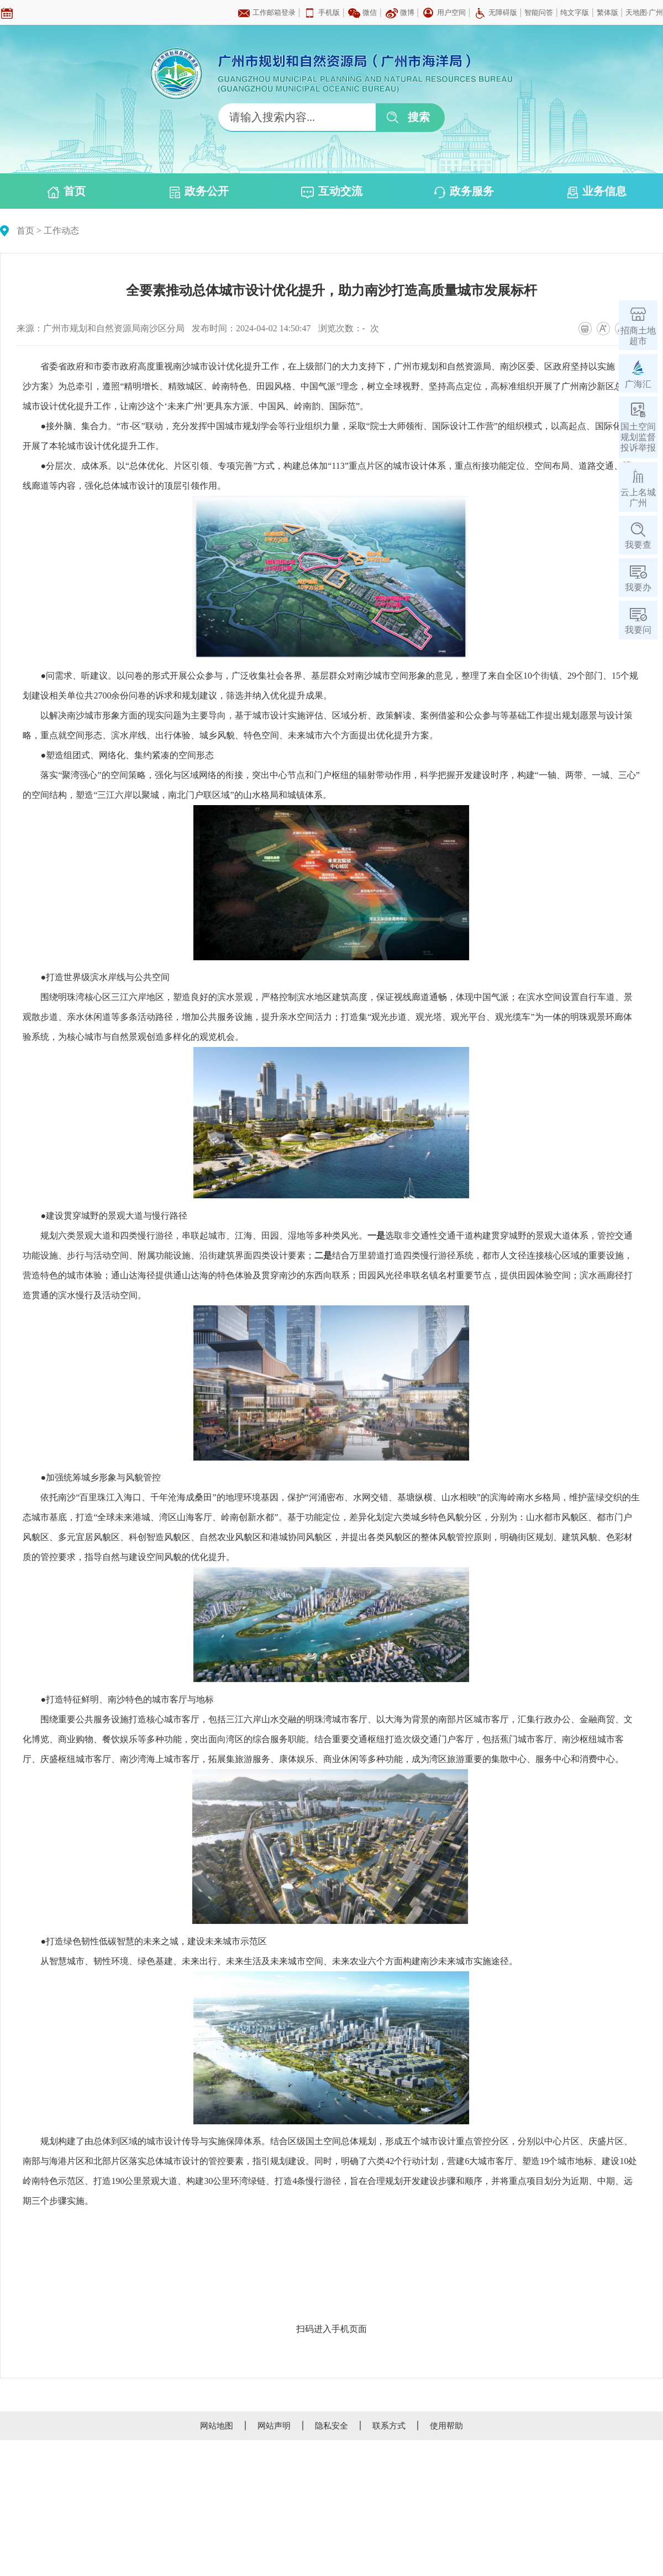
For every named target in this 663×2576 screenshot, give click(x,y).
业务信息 (597, 191)
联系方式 (389, 2425)
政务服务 (464, 191)
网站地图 (216, 2425)
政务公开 (199, 191)
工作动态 (61, 230)
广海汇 (638, 384)
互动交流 (331, 191)
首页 (67, 191)
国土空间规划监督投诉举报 (638, 437)
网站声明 (274, 2425)
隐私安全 (331, 2425)
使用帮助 (446, 2425)
